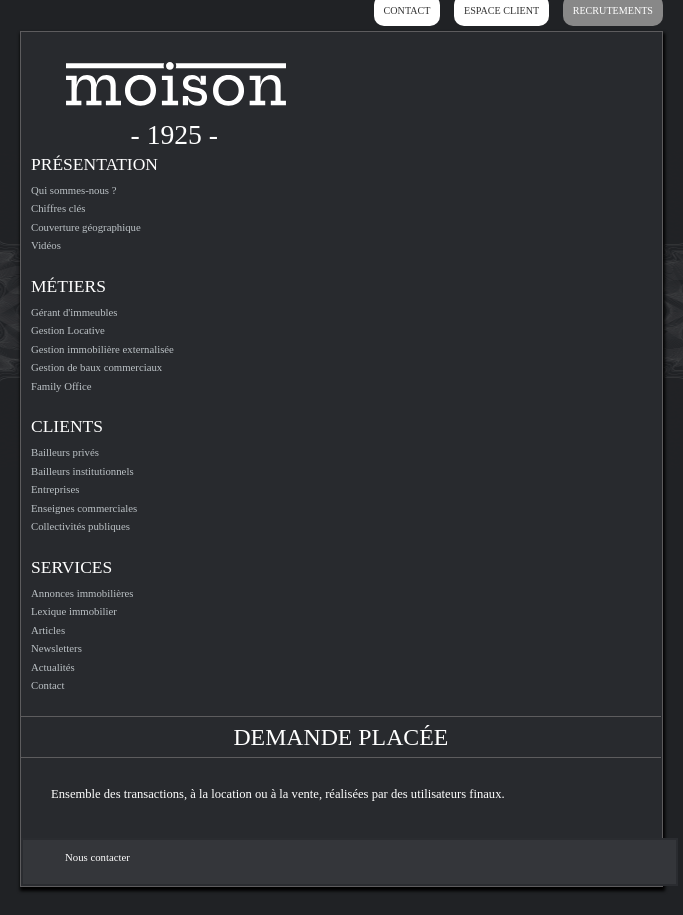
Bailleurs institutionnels (82, 471)
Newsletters (56, 648)
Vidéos (46, 245)
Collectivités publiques (80, 526)
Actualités (53, 667)
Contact (48, 685)
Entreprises (55, 489)
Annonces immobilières (82, 593)
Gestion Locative (68, 330)
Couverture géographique (86, 227)
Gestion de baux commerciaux (96, 367)
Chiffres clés (58, 208)
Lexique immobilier (74, 611)
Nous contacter (97, 857)
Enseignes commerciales (84, 508)
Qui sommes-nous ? (74, 190)
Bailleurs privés (65, 452)
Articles (48, 630)
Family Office (61, 386)
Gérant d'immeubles (74, 312)
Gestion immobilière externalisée (102, 349)
